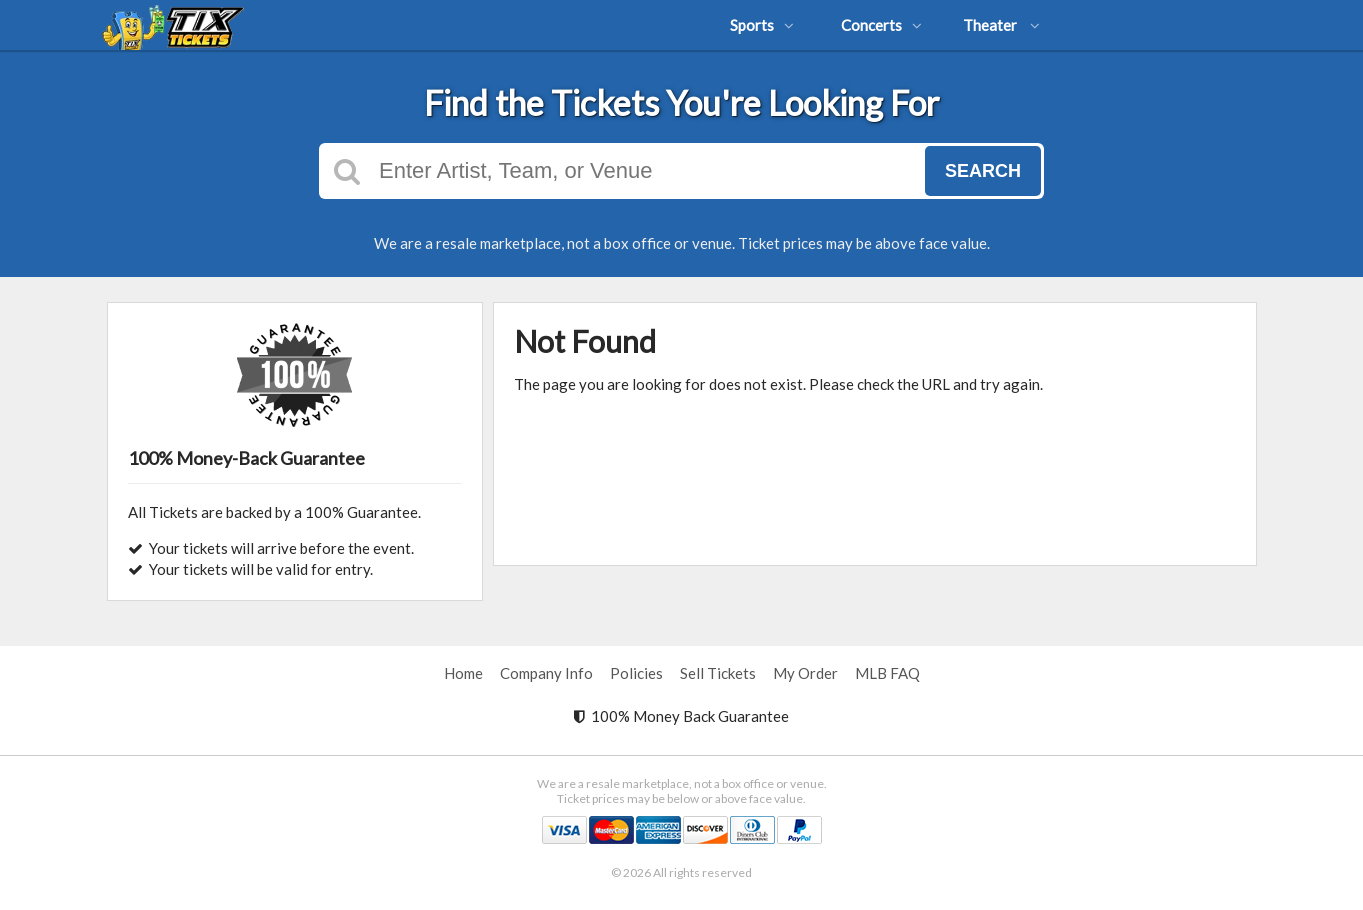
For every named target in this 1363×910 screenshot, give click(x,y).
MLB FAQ (887, 673)
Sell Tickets (718, 673)
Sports (762, 25)
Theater (1001, 25)
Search (983, 171)
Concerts (881, 25)
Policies (636, 673)
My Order (805, 673)
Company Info (546, 673)
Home (463, 673)
